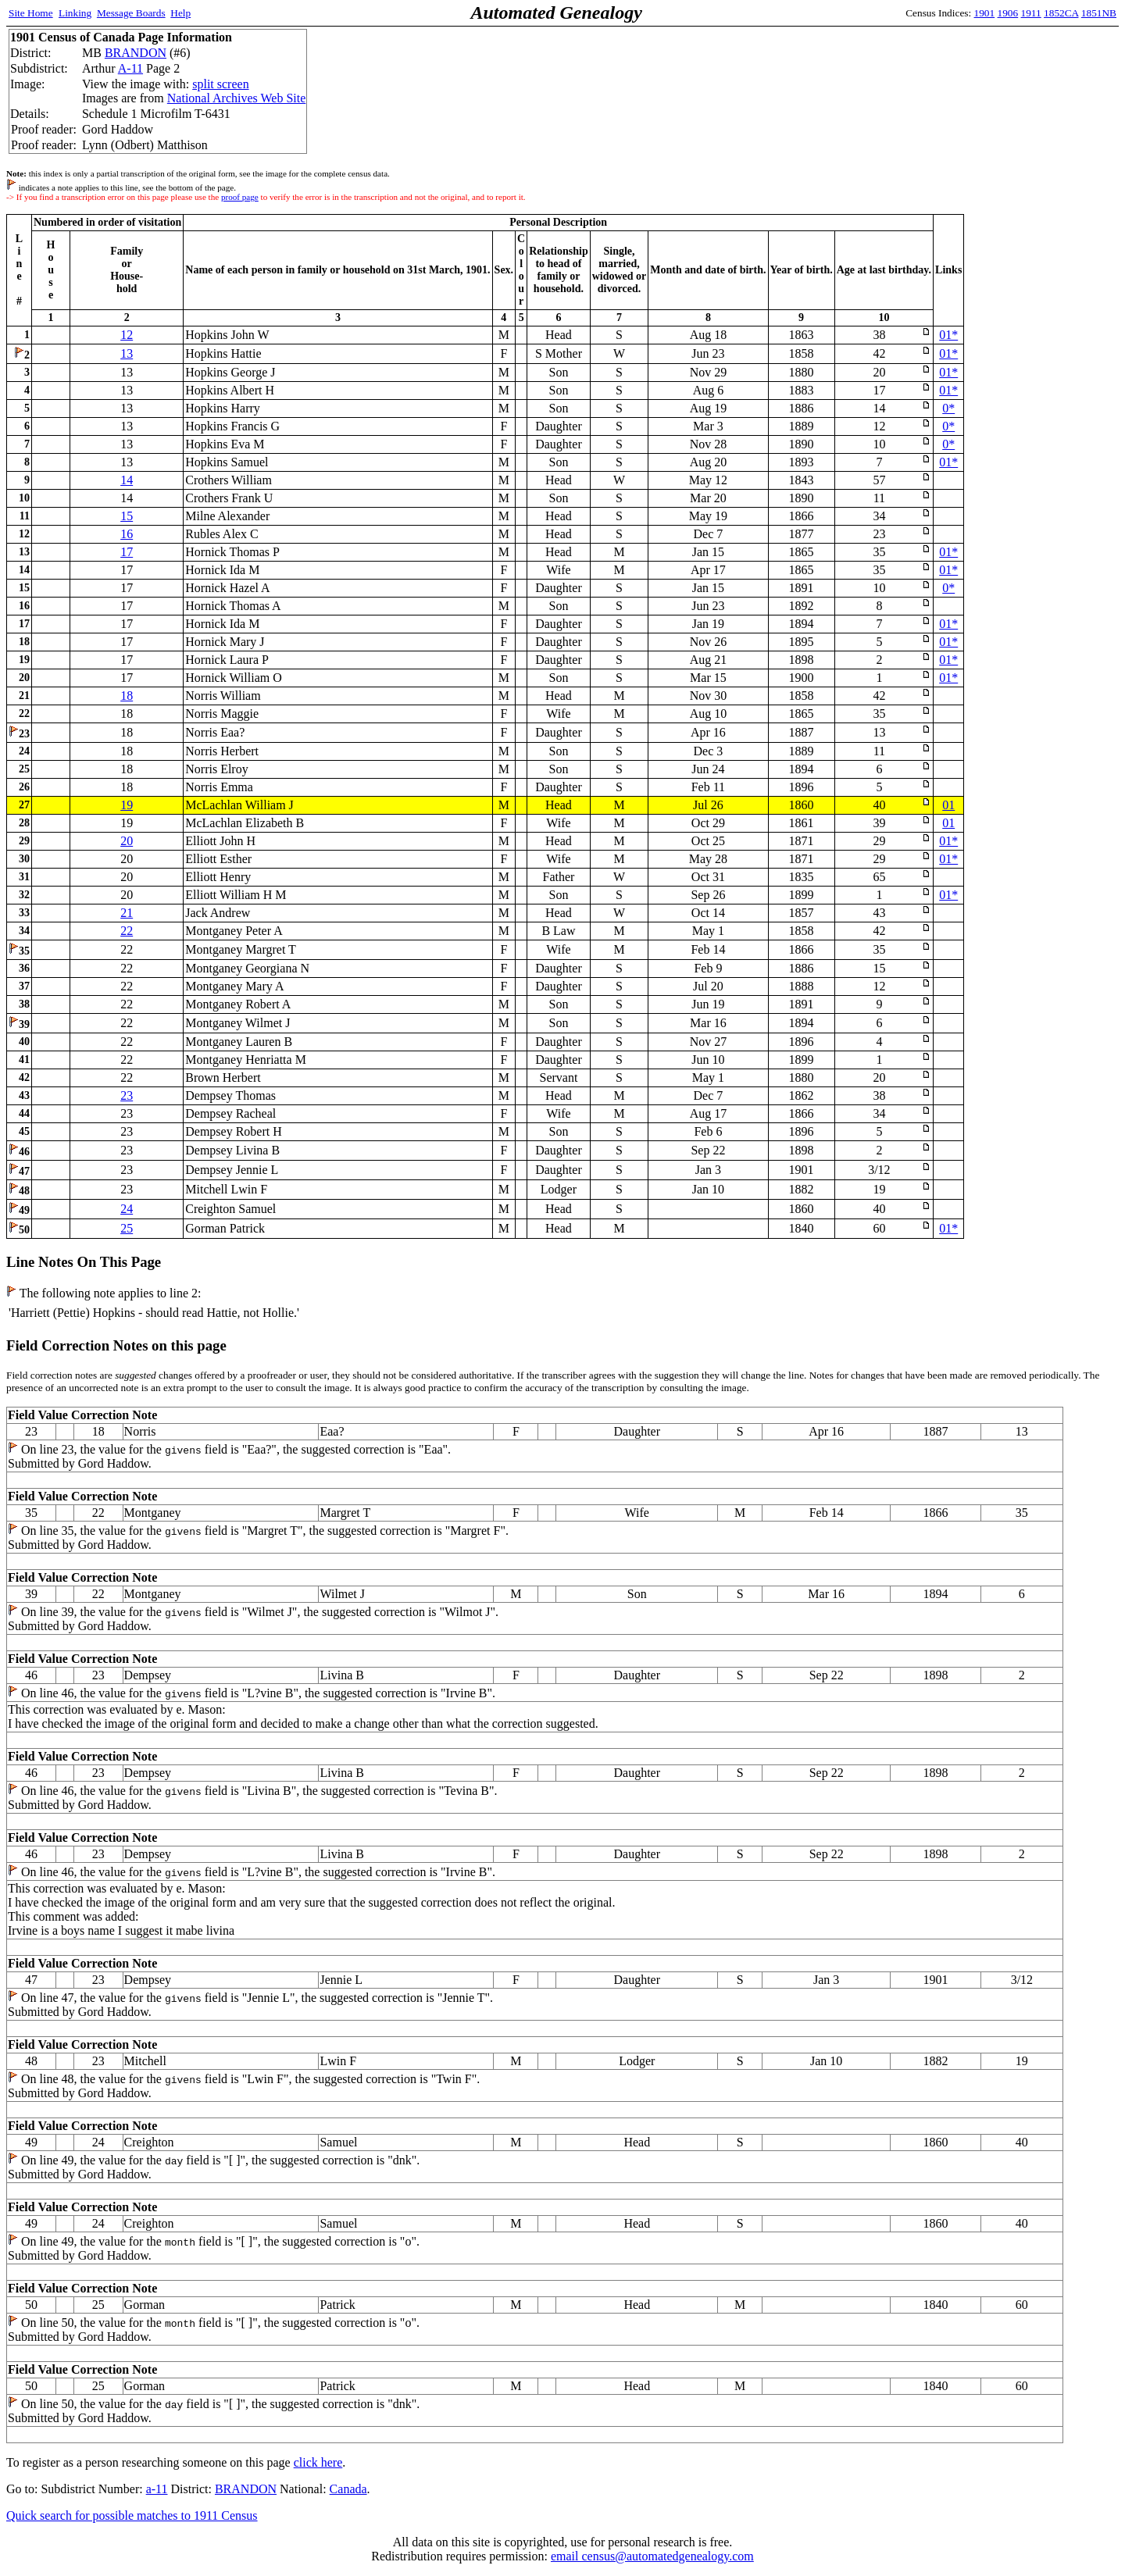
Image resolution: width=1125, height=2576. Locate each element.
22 (126, 930)
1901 (984, 13)
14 (126, 480)
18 (126, 695)
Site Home (31, 13)
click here (318, 2462)
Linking (75, 13)
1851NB (1098, 13)
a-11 (157, 2489)
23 (126, 1095)
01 (948, 805)
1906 (1008, 13)
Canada (348, 2489)
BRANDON (135, 52)
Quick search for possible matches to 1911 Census (132, 2515)
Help (180, 13)
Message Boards (131, 13)
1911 (1031, 13)
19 (126, 805)
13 (126, 353)
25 (126, 1228)
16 (126, 534)
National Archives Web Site (236, 98)
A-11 (130, 68)
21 (126, 912)
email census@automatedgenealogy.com (652, 2556)
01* (948, 334)
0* (948, 408)
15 (126, 516)
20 (126, 840)
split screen (220, 84)
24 (126, 1208)
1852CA (1061, 13)
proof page (240, 197)
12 (126, 334)
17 (126, 551)
